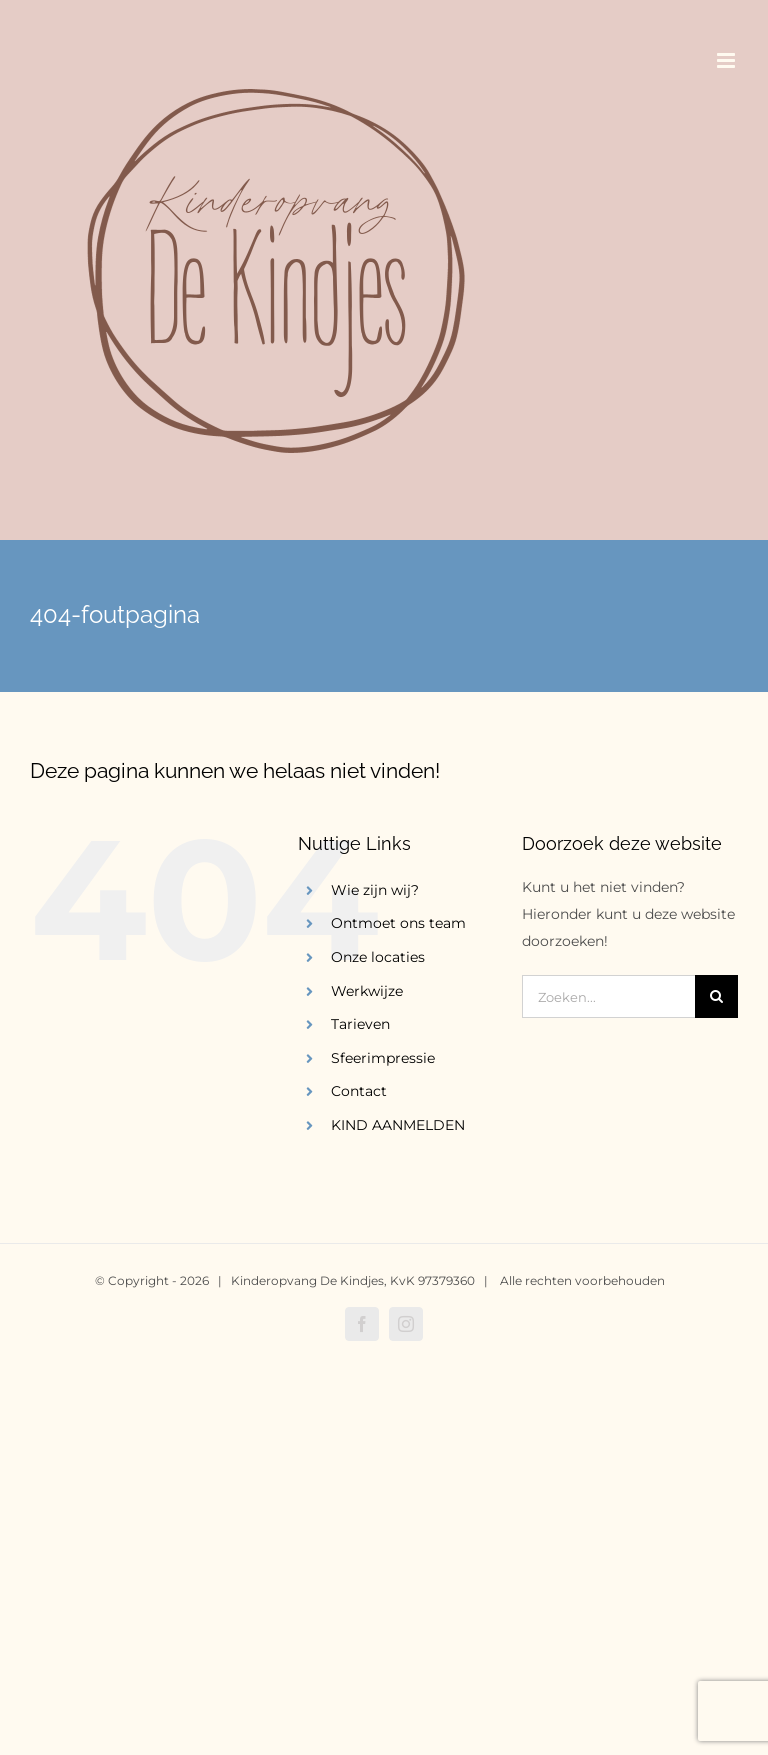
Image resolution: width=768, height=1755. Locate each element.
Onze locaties (378, 957)
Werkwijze (367, 991)
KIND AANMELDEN (398, 1125)
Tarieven (360, 1024)
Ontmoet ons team (398, 923)
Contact (359, 1091)
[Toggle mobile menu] (727, 60)
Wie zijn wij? (375, 890)
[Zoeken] (716, 996)
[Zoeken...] (608, 996)
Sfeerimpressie (383, 1058)
